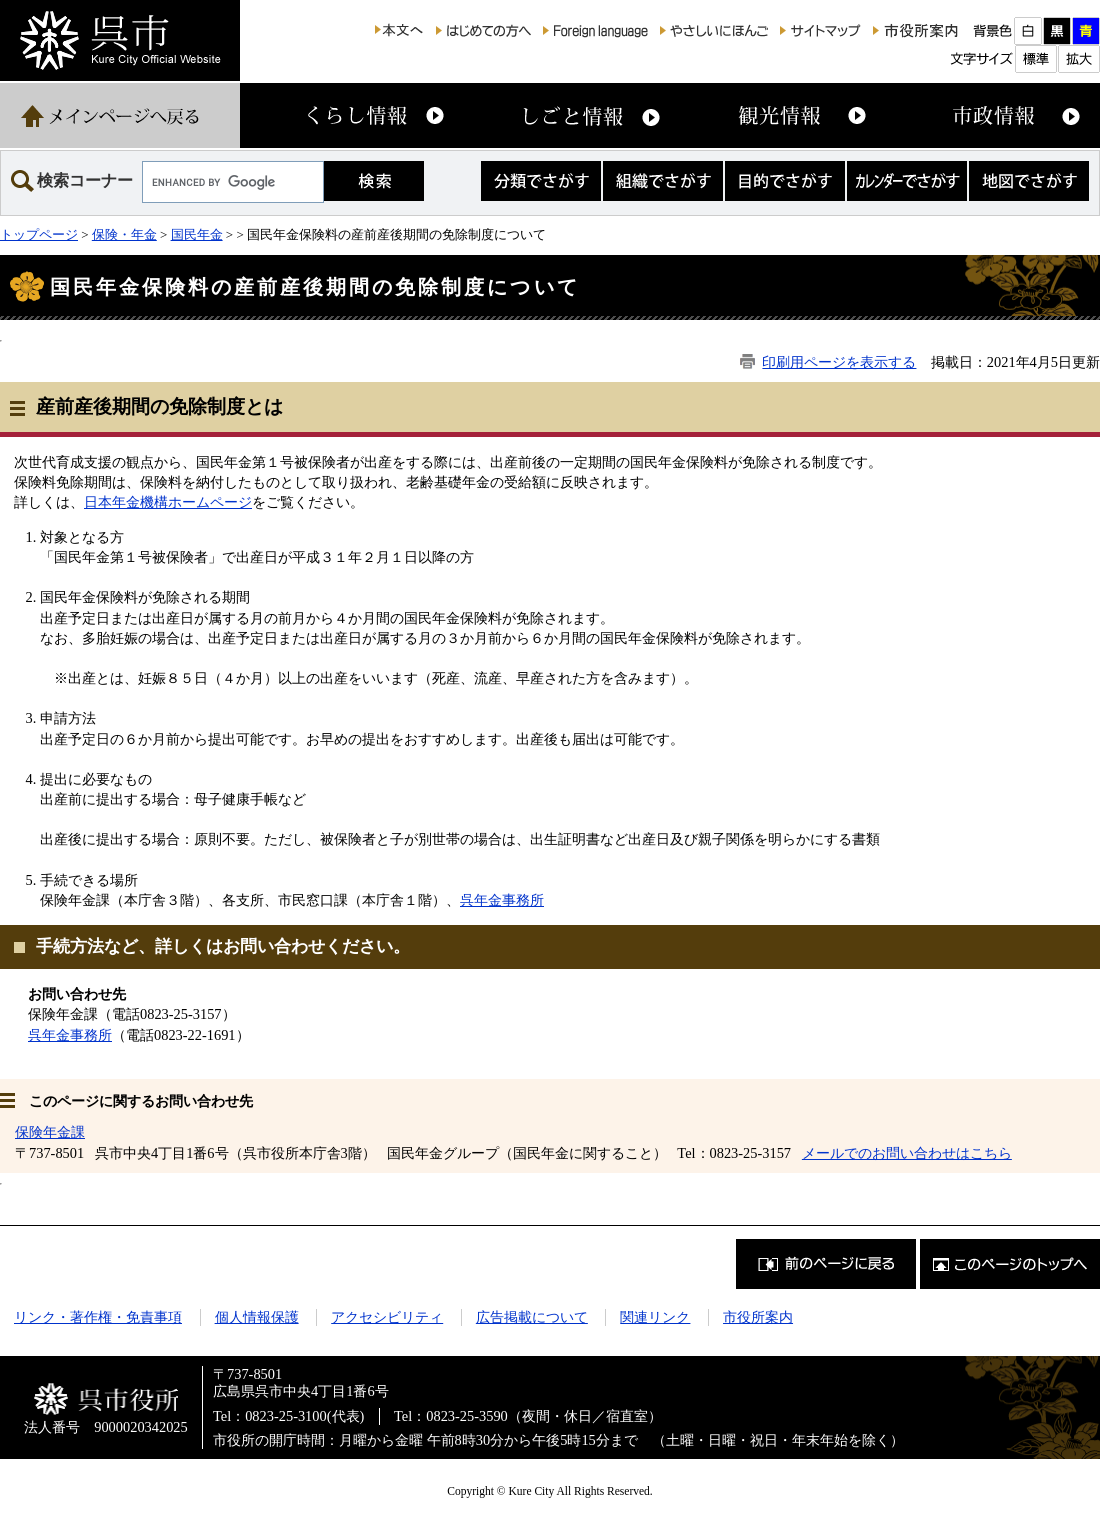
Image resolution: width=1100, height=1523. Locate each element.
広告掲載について (532, 1317)
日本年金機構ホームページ (168, 502)
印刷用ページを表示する (839, 362)
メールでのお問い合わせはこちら (907, 1153)
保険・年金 (124, 234)
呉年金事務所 (502, 900)
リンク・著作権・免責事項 (98, 1317)
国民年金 (197, 234)
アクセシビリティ (387, 1317)
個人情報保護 (257, 1317)
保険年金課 (50, 1132)
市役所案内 (758, 1317)
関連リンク (655, 1317)
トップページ (39, 234)
